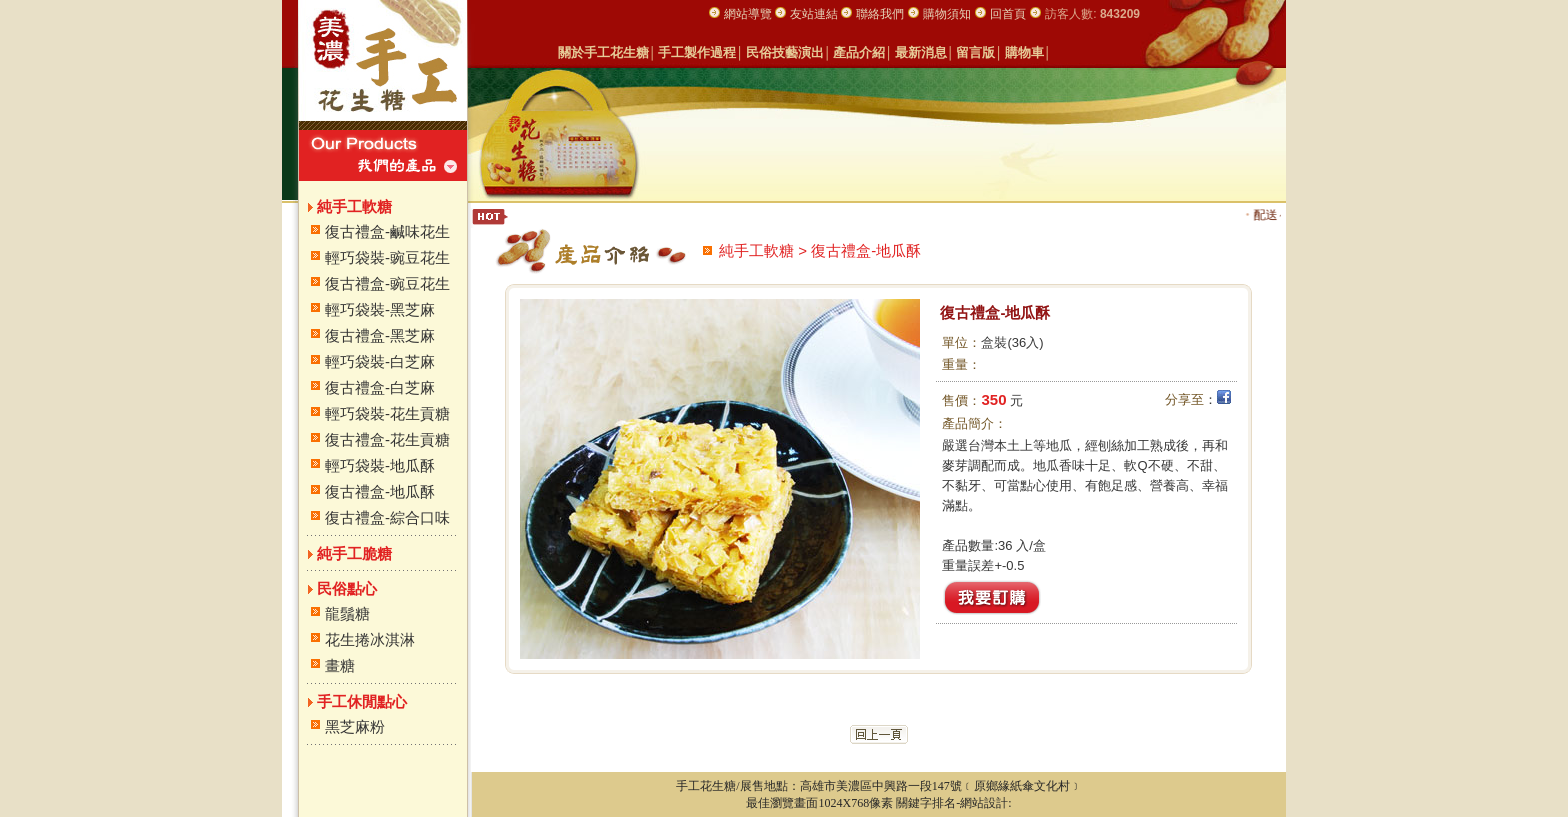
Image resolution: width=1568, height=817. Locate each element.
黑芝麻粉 (355, 726)
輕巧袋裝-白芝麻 (380, 361)
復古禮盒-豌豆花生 (387, 283)
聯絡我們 (880, 14)
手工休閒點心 (362, 701)
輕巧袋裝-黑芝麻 (380, 309)
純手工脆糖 (354, 553)
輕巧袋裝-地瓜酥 (380, 465)
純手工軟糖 (354, 206)
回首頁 (1008, 14)
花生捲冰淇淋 (370, 639)
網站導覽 (749, 14)
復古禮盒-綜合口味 (387, 517)
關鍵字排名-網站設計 (952, 803)
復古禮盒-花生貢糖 (387, 439)
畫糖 (340, 665)
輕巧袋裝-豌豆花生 (387, 257)
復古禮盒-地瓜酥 (380, 491)
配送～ (1279, 215)
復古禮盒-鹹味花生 (387, 231)
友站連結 (815, 14)
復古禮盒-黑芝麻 (380, 335)
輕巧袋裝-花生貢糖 (387, 413)
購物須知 (947, 14)
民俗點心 (347, 588)
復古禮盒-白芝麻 (380, 387)
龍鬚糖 (347, 613)
